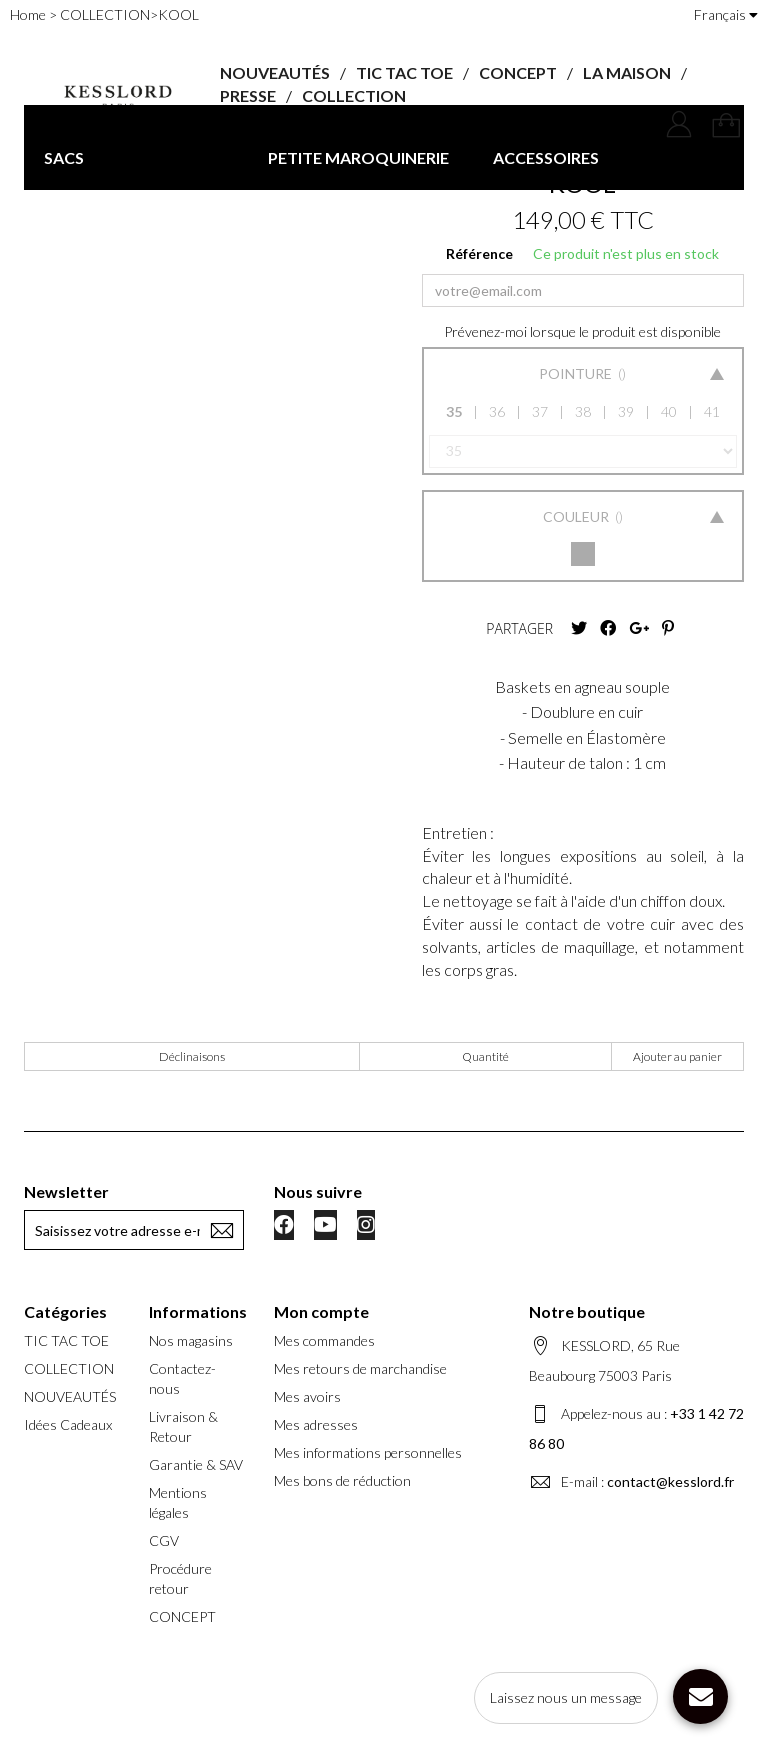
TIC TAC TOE (404, 72)
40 (669, 411)
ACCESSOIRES (546, 157)
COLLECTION (354, 95)
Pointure (577, 373)
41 (712, 411)
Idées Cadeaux (68, 1424)
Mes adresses (316, 1424)
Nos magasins (191, 1340)
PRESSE (248, 95)
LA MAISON (627, 72)
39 (626, 411)
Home (28, 14)
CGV (164, 1540)
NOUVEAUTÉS (275, 72)
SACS (64, 157)
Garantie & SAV (196, 1464)
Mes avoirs (307, 1396)
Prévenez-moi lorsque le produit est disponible (582, 331)
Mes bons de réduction (342, 1480)
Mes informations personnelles (368, 1452)
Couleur (577, 516)
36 (497, 411)
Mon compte (321, 1311)
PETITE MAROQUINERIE (358, 157)
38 (583, 411)
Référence (479, 253)
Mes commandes (324, 1340)
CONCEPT (518, 72)
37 (540, 411)
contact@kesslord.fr (670, 1481)
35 (454, 411)
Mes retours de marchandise (360, 1368)
